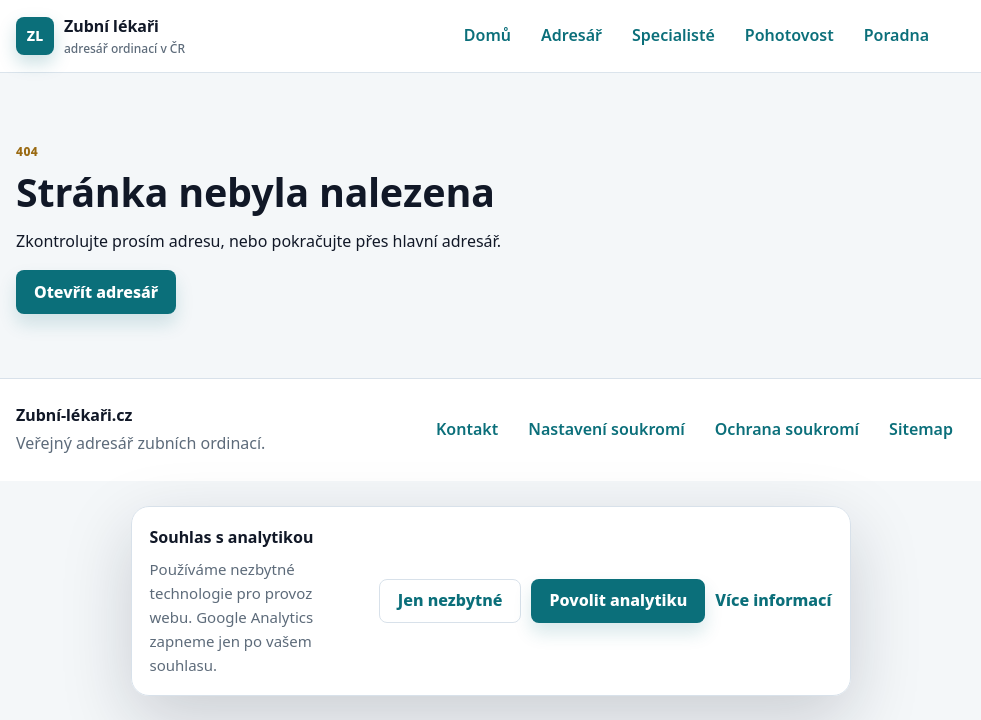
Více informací (773, 600)
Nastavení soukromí (606, 429)
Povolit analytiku (618, 600)
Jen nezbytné (450, 600)
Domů (487, 35)
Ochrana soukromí (787, 429)
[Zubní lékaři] (100, 36)
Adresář (571, 35)
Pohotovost (789, 35)
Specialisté (673, 35)
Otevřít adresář (96, 292)
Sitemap (921, 429)
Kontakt (467, 429)
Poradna (896, 35)
